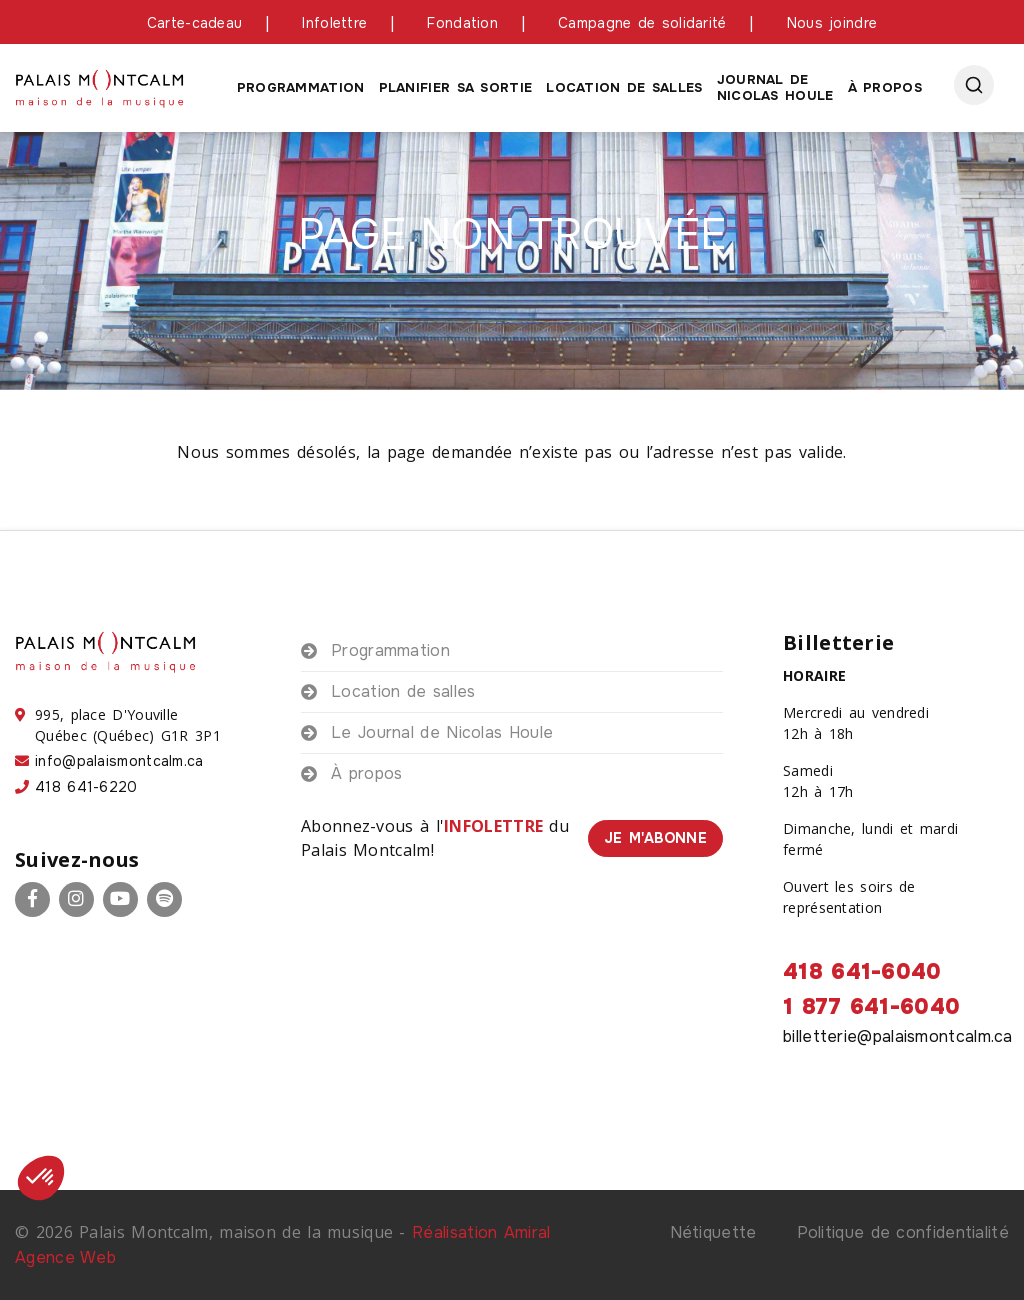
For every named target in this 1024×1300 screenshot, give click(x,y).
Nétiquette (713, 1232)
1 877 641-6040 (871, 1007)
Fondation (462, 23)
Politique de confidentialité (903, 1232)
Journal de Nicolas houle (775, 87)
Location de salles (624, 87)
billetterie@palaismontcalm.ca (898, 1036)
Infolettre (334, 23)
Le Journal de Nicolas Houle (442, 732)
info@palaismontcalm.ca (119, 761)
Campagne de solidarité (642, 23)
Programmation (301, 87)
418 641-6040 (862, 972)
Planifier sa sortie (456, 87)
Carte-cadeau (195, 23)
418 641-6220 (86, 787)
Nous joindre (832, 23)
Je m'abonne (655, 838)
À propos (885, 87)
